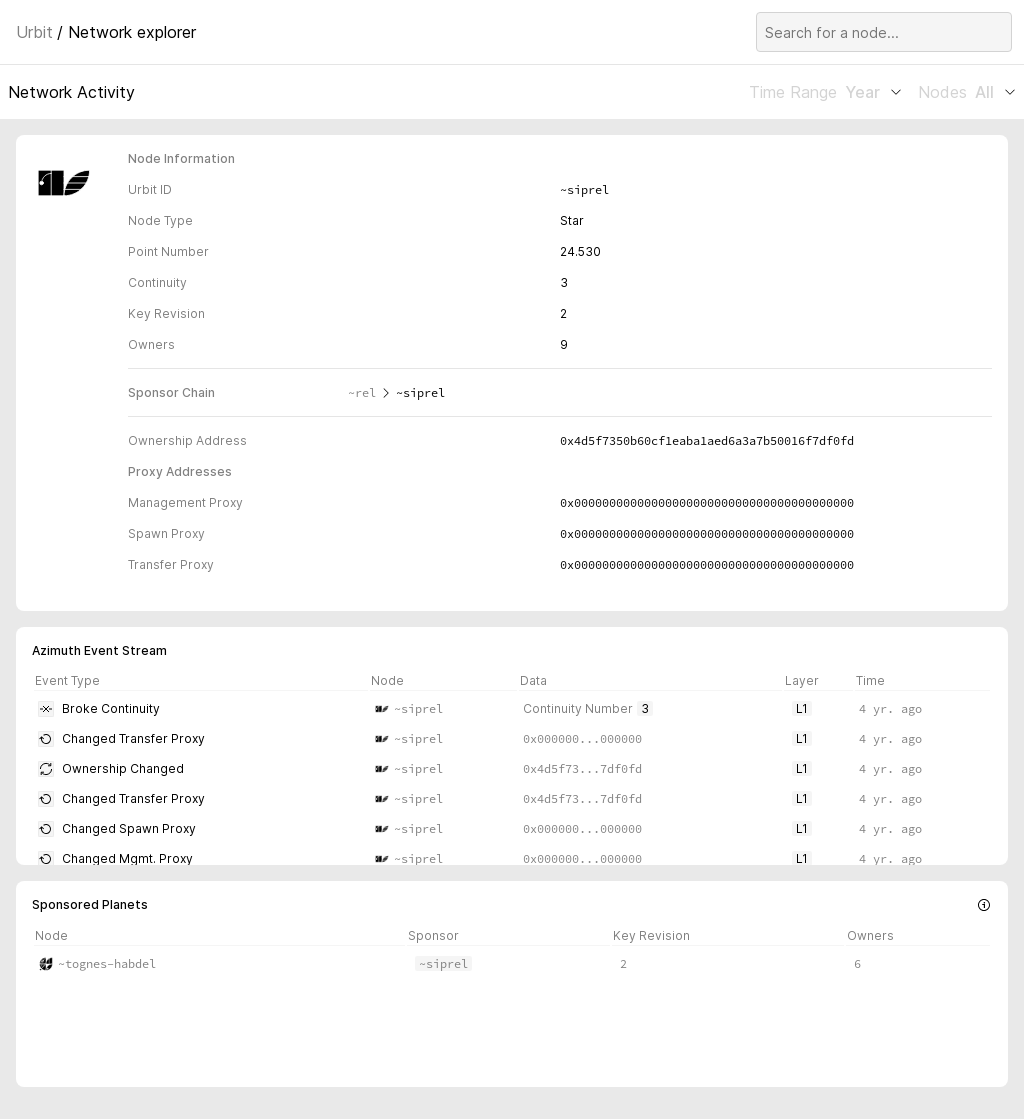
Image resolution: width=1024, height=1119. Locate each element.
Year (873, 92)
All (995, 92)
